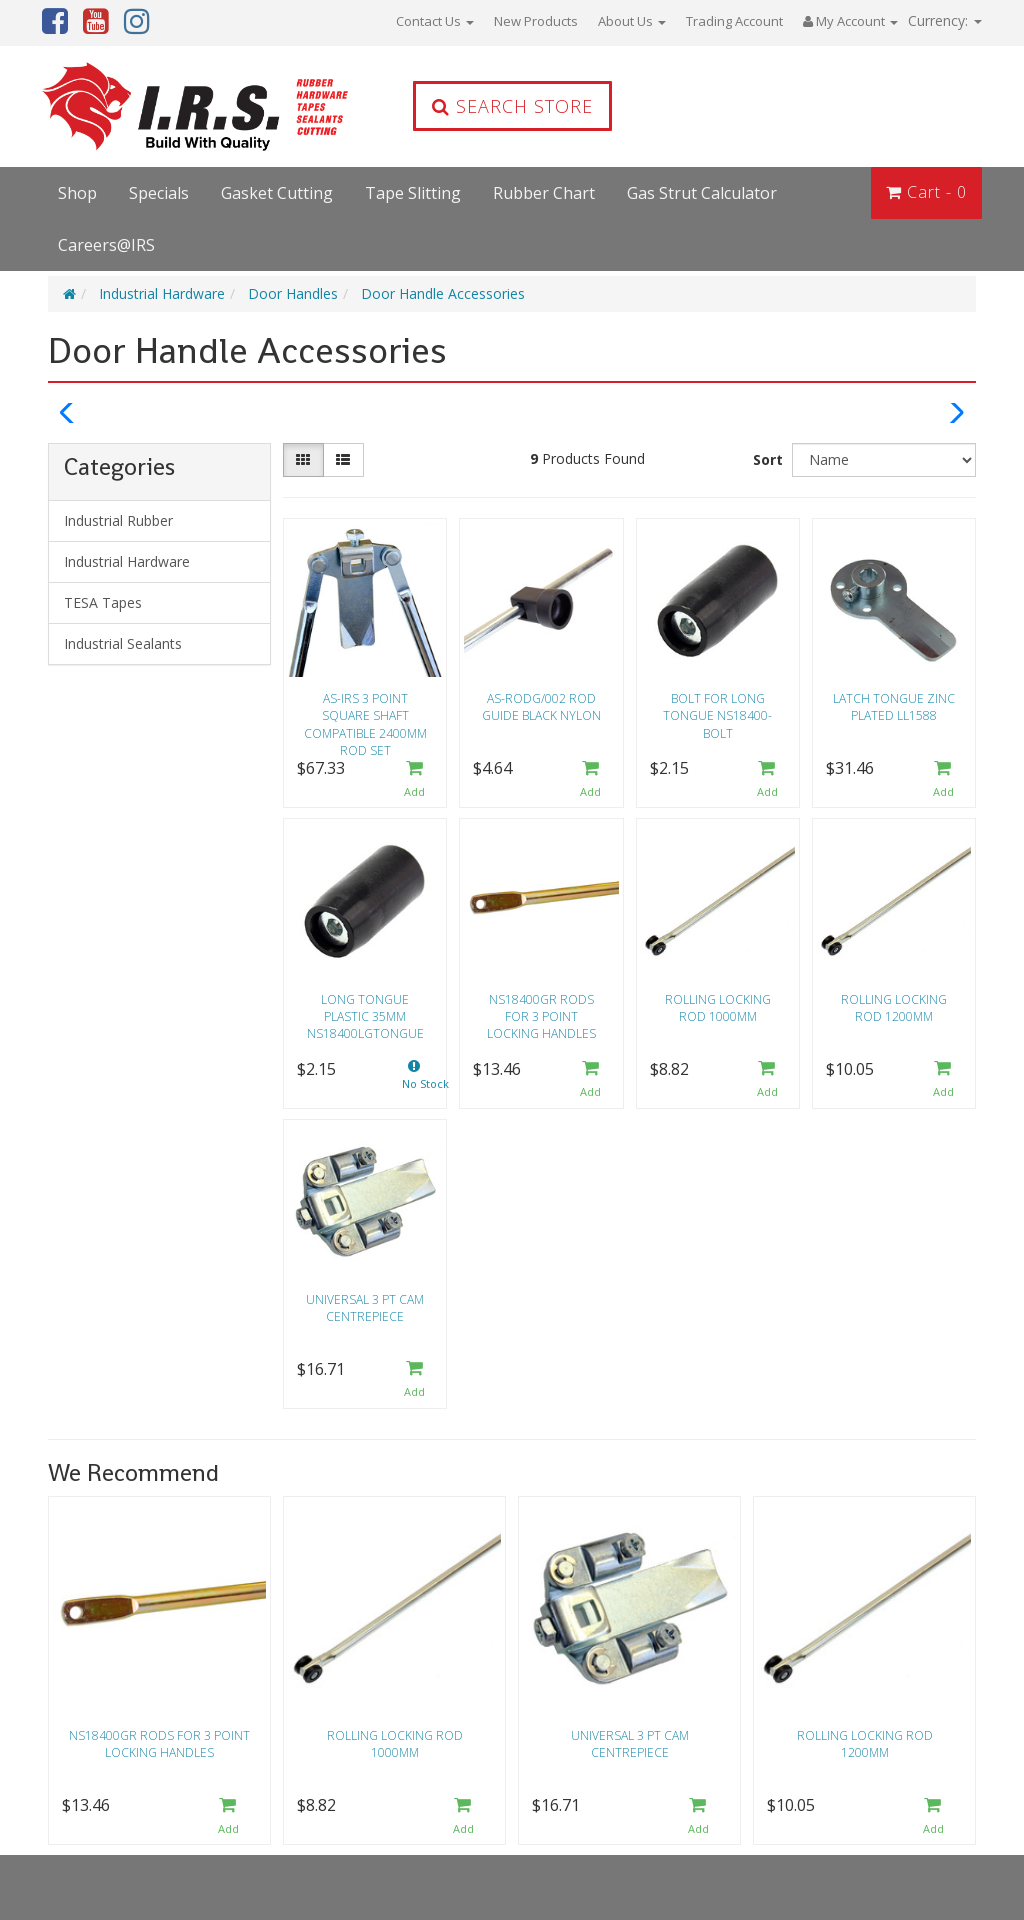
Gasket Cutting (277, 193)
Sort (768, 459)
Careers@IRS (106, 245)
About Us (632, 21)
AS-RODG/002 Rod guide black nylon (541, 707)
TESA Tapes (103, 602)
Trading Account (734, 21)
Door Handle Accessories (443, 293)
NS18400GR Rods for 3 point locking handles (541, 1016)
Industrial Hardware (162, 293)
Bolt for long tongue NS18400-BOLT (717, 715)
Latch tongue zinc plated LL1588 (894, 707)
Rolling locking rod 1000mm (718, 1008)
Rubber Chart (544, 193)
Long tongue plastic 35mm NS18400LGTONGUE (365, 1016)
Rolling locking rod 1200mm (894, 1008)
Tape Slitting (413, 193)
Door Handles (293, 293)
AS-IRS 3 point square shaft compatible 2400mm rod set (365, 718)
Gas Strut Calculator (702, 193)
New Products (536, 21)
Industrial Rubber (118, 520)
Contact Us (435, 21)
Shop (77, 193)
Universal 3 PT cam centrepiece (365, 1308)
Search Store (512, 106)
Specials (159, 193)
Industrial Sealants (123, 643)
